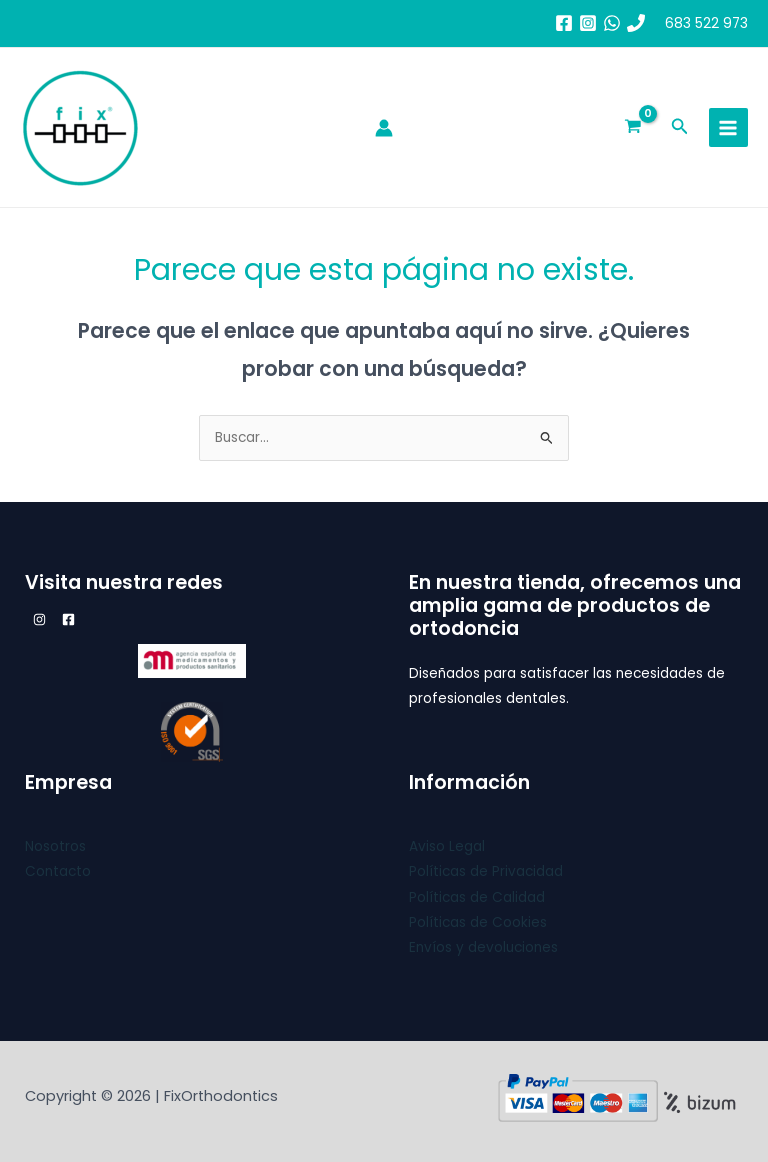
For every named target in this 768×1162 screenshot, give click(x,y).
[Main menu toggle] (728, 127)
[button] (680, 128)
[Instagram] (588, 23)
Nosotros (55, 846)
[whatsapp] (612, 23)
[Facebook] (564, 23)
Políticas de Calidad (477, 897)
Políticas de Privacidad (486, 871)
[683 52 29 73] (636, 23)
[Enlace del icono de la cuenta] (384, 128)
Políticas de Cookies (478, 922)
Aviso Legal (447, 846)
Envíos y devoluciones (483, 947)
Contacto (58, 871)
